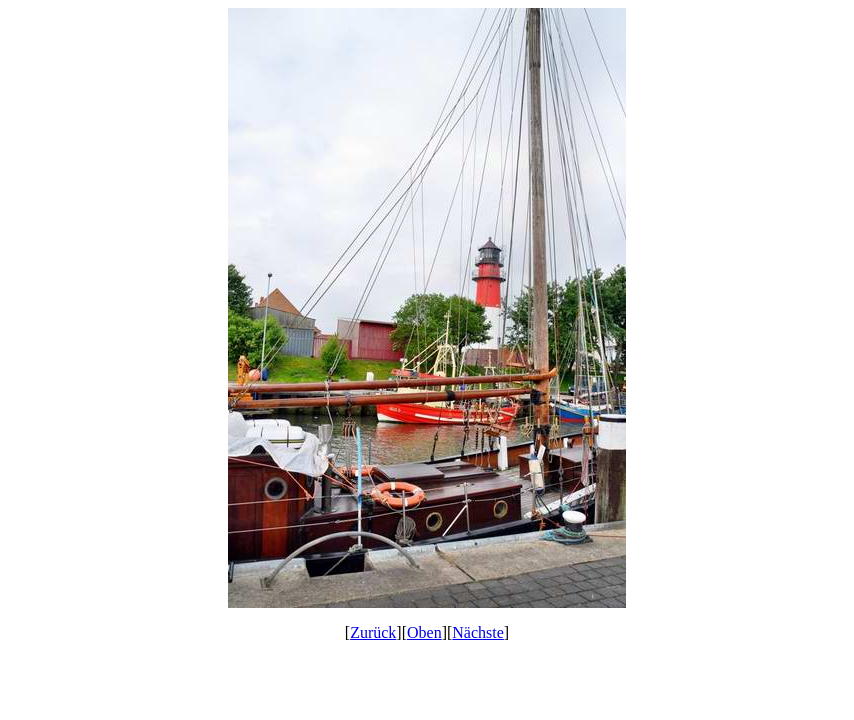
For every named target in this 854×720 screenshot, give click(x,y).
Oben (424, 632)
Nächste (478, 632)
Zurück (373, 632)
